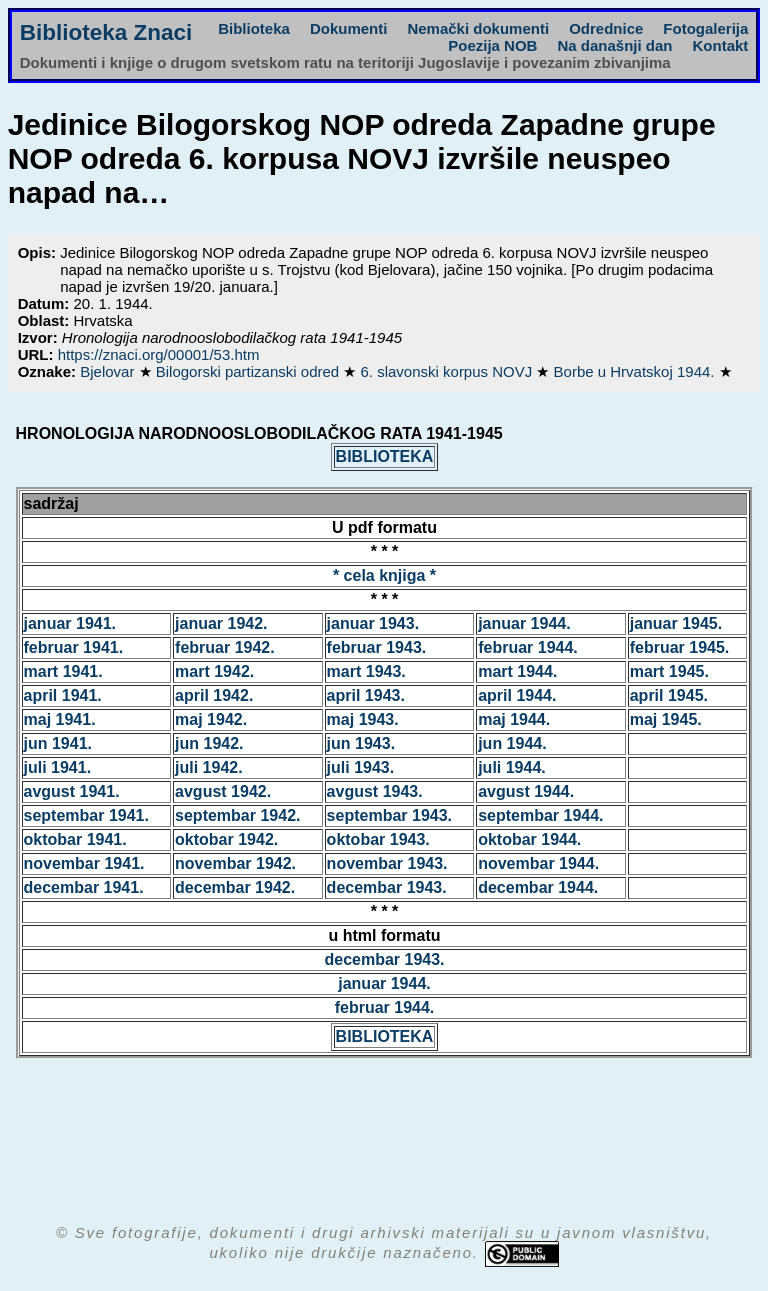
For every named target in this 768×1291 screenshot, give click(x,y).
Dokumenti (349, 28)
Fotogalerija (705, 28)
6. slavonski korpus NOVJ (449, 371)
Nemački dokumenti (478, 28)
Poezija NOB (492, 45)
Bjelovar (109, 371)
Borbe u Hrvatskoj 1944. (636, 371)
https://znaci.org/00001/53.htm (159, 354)
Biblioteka (254, 28)
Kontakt (720, 45)
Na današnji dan (614, 45)
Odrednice (606, 28)
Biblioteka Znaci (106, 32)
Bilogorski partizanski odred (250, 371)
